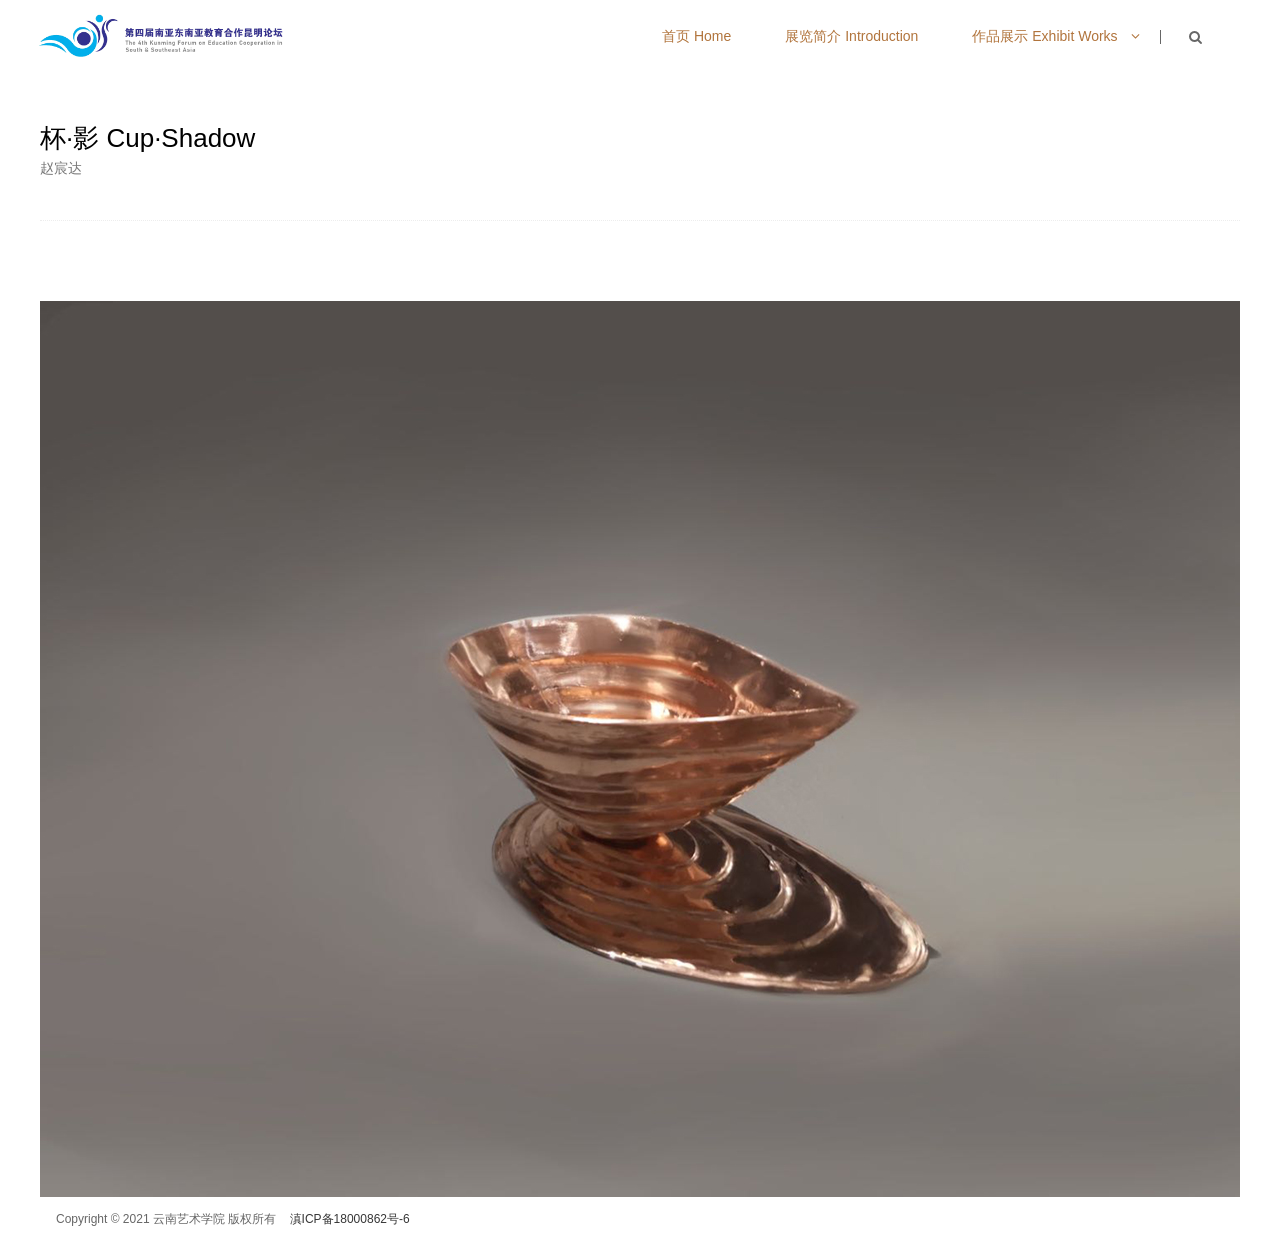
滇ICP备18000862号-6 (350, 1219)
